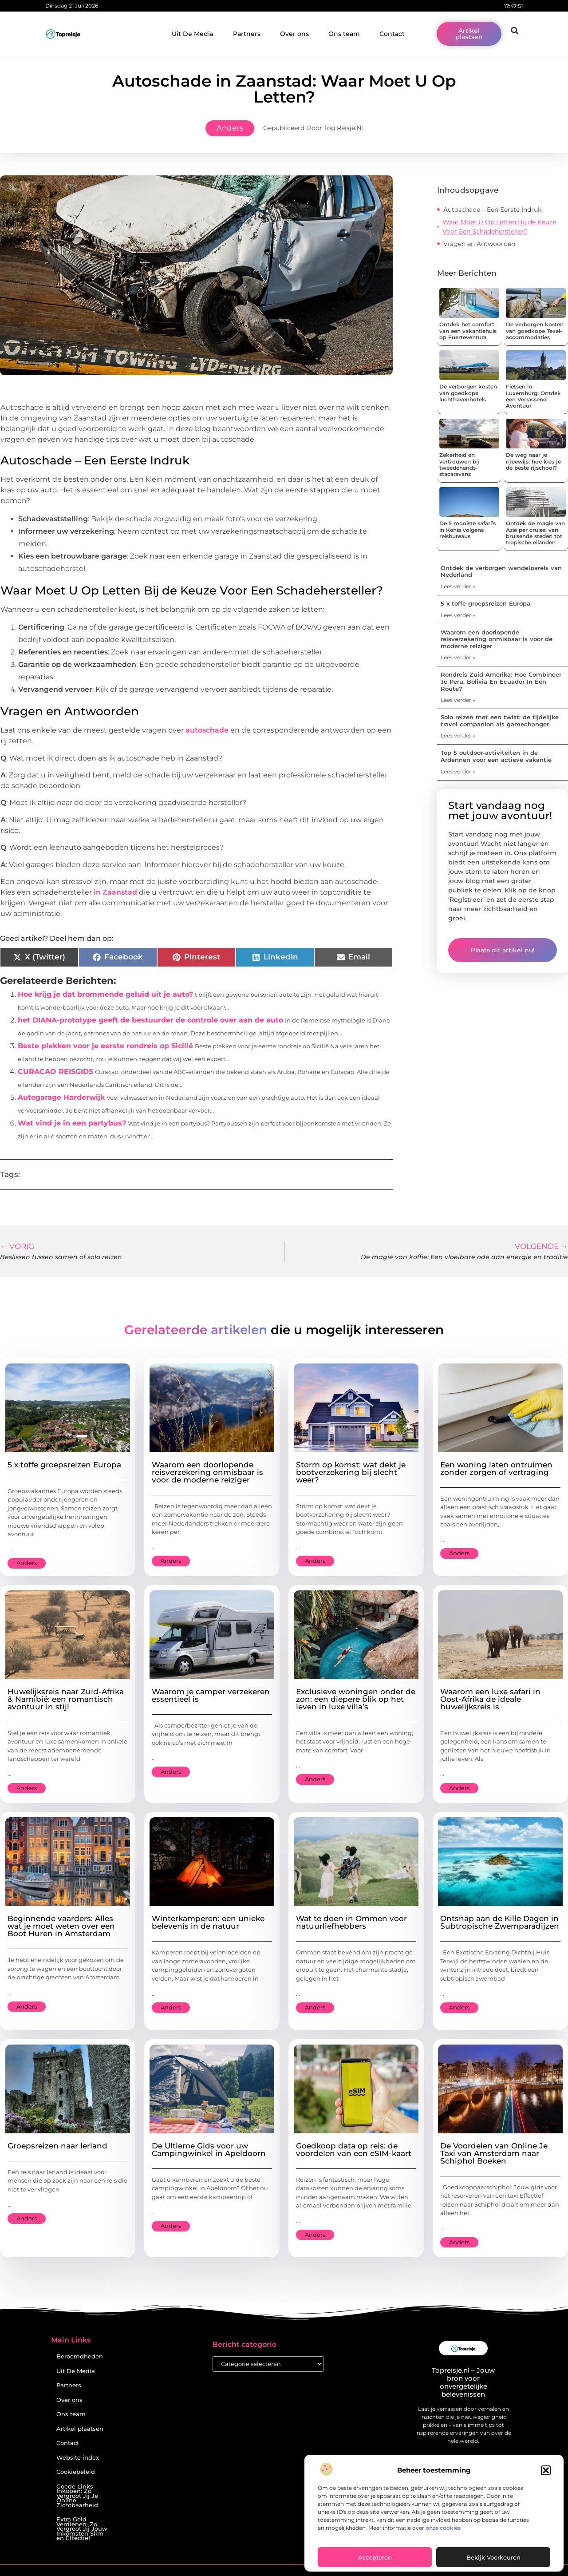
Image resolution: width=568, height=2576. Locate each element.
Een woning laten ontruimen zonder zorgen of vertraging (496, 1468)
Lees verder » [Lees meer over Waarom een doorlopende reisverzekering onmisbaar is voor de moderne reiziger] (458, 657)
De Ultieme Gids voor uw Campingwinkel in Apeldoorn (209, 2149)
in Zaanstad (115, 892)
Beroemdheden (79, 2356)
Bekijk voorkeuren (493, 2557)
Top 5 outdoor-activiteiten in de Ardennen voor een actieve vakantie (496, 756)
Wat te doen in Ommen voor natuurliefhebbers (351, 1922)
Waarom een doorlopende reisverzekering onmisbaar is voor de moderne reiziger (496, 639)
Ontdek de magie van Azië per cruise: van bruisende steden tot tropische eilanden (535, 533)
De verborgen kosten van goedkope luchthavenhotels (468, 393)
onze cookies (443, 2527)
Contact (392, 34)
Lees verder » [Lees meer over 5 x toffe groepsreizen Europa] (458, 615)
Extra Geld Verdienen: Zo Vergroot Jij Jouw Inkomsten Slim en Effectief (81, 2528)
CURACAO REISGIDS (55, 1071)
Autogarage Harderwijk (61, 1097)
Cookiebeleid (75, 2472)
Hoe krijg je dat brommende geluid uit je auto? (105, 994)
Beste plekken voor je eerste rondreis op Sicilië (105, 1046)
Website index (77, 2457)
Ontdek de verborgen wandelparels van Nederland (501, 571)
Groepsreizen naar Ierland (57, 2145)
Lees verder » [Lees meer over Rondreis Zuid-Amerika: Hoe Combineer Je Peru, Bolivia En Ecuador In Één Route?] (458, 700)
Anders (230, 127)
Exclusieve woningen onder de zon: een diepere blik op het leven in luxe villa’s (355, 1699)
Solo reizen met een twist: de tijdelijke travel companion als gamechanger (500, 720)
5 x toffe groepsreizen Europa (485, 603)
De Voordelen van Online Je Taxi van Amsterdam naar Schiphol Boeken (494, 2153)
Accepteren (375, 2557)
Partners (246, 34)
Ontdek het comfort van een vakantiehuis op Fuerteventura (468, 331)
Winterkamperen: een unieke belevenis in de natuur (208, 1922)
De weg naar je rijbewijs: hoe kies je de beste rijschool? (533, 461)
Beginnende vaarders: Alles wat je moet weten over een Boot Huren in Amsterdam (61, 1926)
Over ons (294, 34)
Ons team (344, 34)
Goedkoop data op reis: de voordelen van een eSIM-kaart (353, 2149)
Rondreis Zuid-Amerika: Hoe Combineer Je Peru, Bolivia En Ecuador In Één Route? (501, 681)
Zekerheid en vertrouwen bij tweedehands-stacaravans (459, 464)
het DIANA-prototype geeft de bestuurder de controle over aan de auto (150, 1020)
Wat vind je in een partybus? (72, 1123)
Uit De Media (192, 34)
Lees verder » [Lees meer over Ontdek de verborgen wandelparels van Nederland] (458, 586)
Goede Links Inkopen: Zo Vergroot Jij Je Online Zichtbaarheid (77, 2496)
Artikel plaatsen (79, 2428)
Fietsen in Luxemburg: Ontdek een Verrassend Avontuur (533, 396)
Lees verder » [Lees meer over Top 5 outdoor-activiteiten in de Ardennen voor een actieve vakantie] (458, 771)
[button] (545, 2470)
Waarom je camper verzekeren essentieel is (211, 1695)
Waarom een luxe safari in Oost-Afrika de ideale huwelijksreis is (490, 1699)
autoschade (207, 730)
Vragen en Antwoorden (479, 244)
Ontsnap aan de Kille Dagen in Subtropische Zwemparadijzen (499, 1922)
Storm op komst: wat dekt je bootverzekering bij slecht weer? (351, 1472)
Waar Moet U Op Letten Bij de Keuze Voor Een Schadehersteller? (499, 226)
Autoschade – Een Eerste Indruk (492, 210)
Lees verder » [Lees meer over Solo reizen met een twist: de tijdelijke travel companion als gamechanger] (458, 735)
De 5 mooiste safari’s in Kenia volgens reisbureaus (467, 529)
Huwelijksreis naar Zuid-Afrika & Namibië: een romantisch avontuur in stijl (66, 1699)
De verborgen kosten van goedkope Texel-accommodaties (535, 331)
